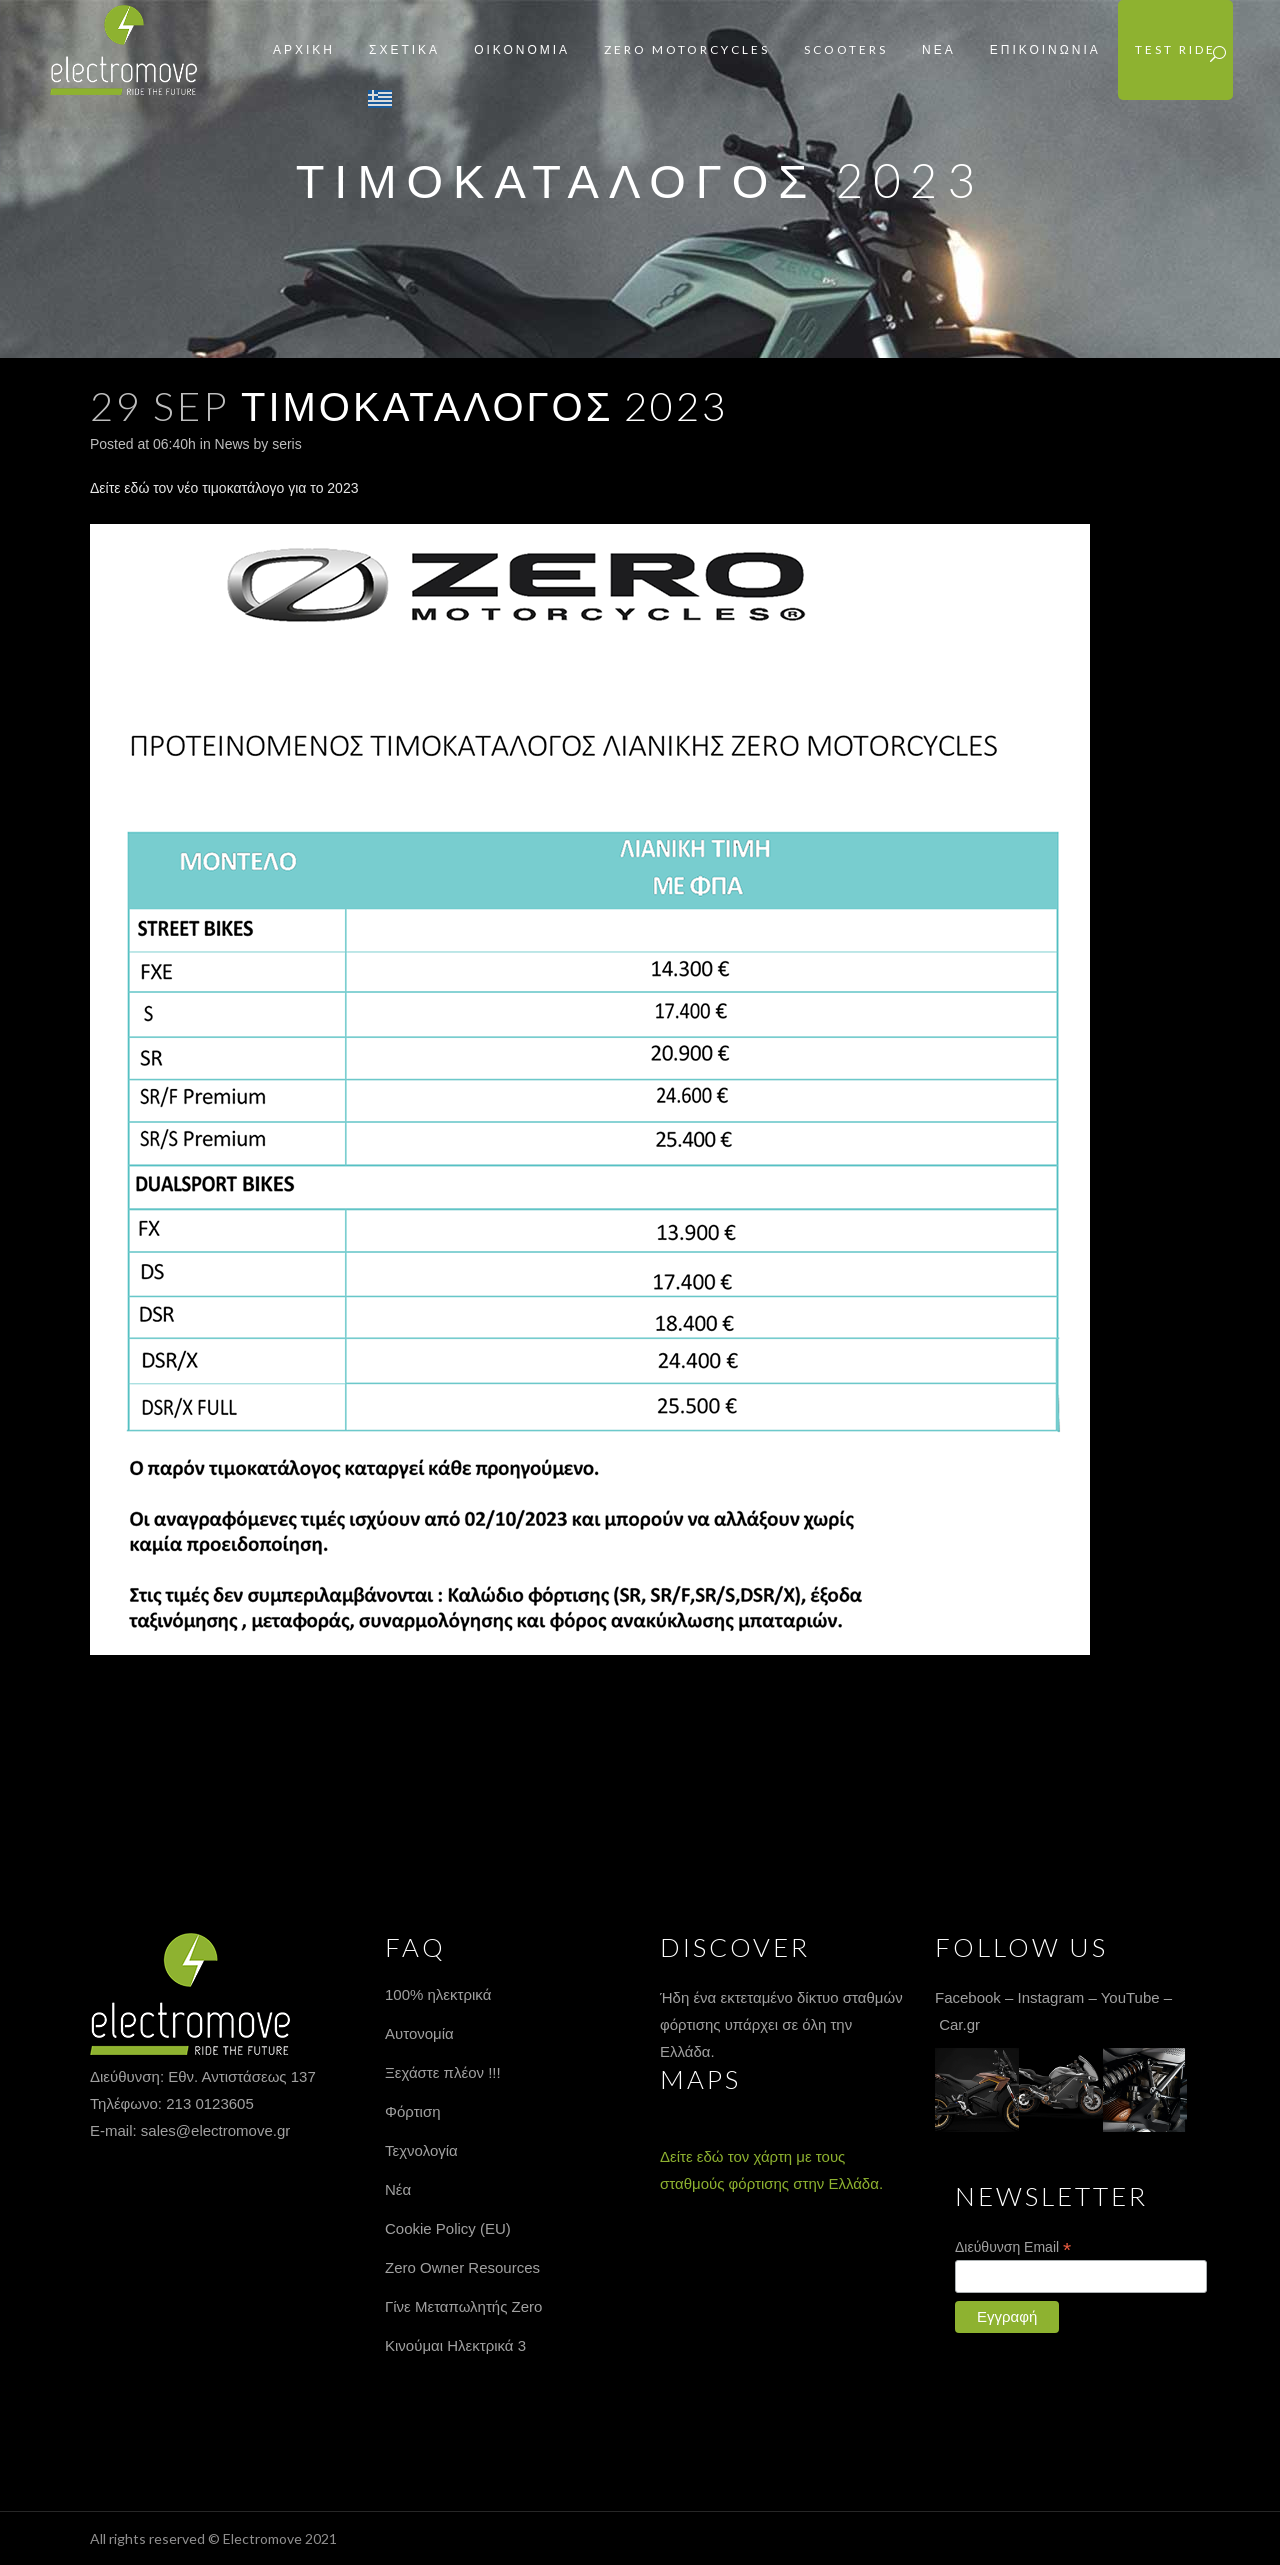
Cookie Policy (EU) (448, 2228)
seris (287, 444)
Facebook (968, 1997)
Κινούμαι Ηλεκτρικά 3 (455, 2345)
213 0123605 (210, 2103)
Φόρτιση (413, 2111)
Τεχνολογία (421, 2150)
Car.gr (959, 2024)
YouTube (1130, 1997)
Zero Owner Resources (462, 2267)
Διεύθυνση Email (1013, 2247)
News (232, 444)
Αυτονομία (419, 2033)
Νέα (398, 2189)
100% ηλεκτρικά (438, 1994)
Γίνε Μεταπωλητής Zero (463, 2306)
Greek (380, 99)
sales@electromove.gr (215, 2130)
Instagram (1051, 1997)
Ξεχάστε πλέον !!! (443, 2072)
